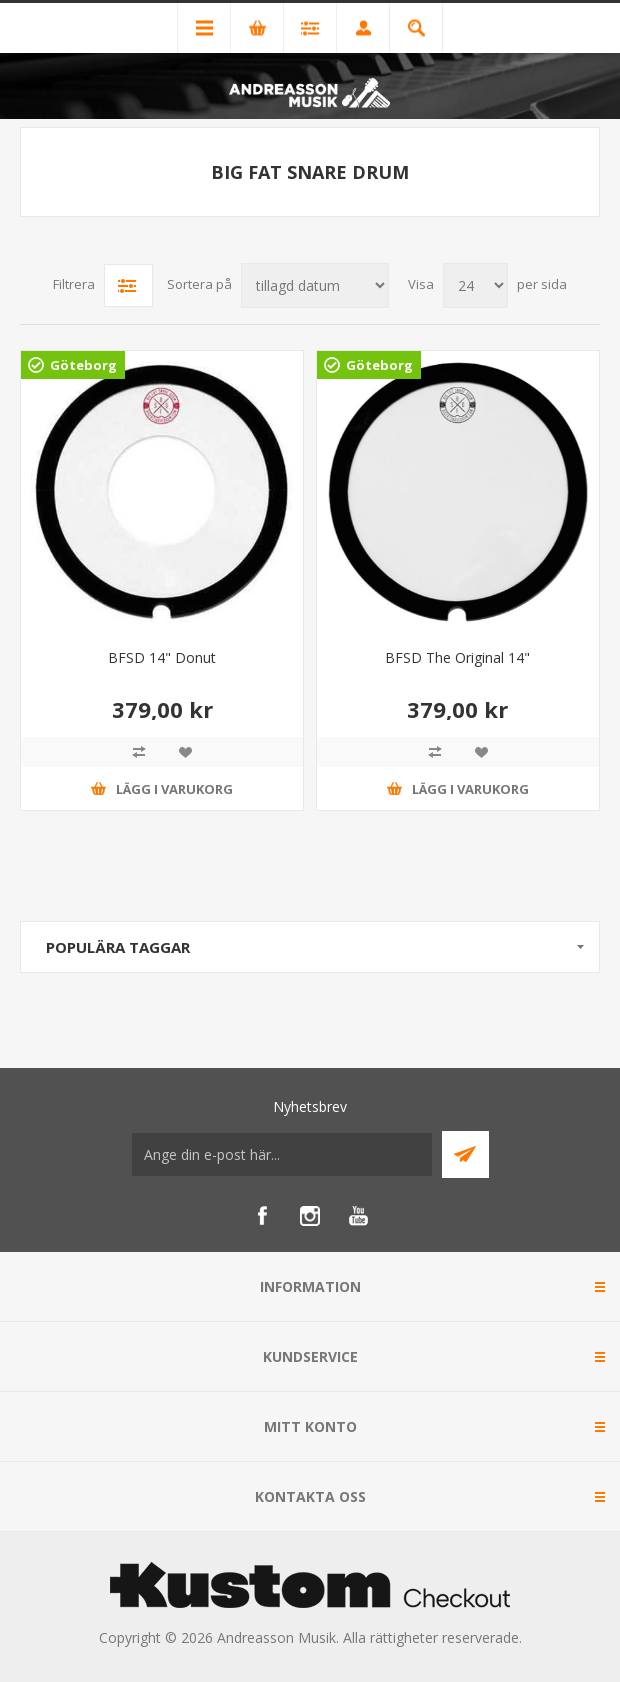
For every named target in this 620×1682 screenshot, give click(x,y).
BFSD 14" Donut (162, 657)
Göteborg (83, 365)
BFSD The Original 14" (457, 657)
